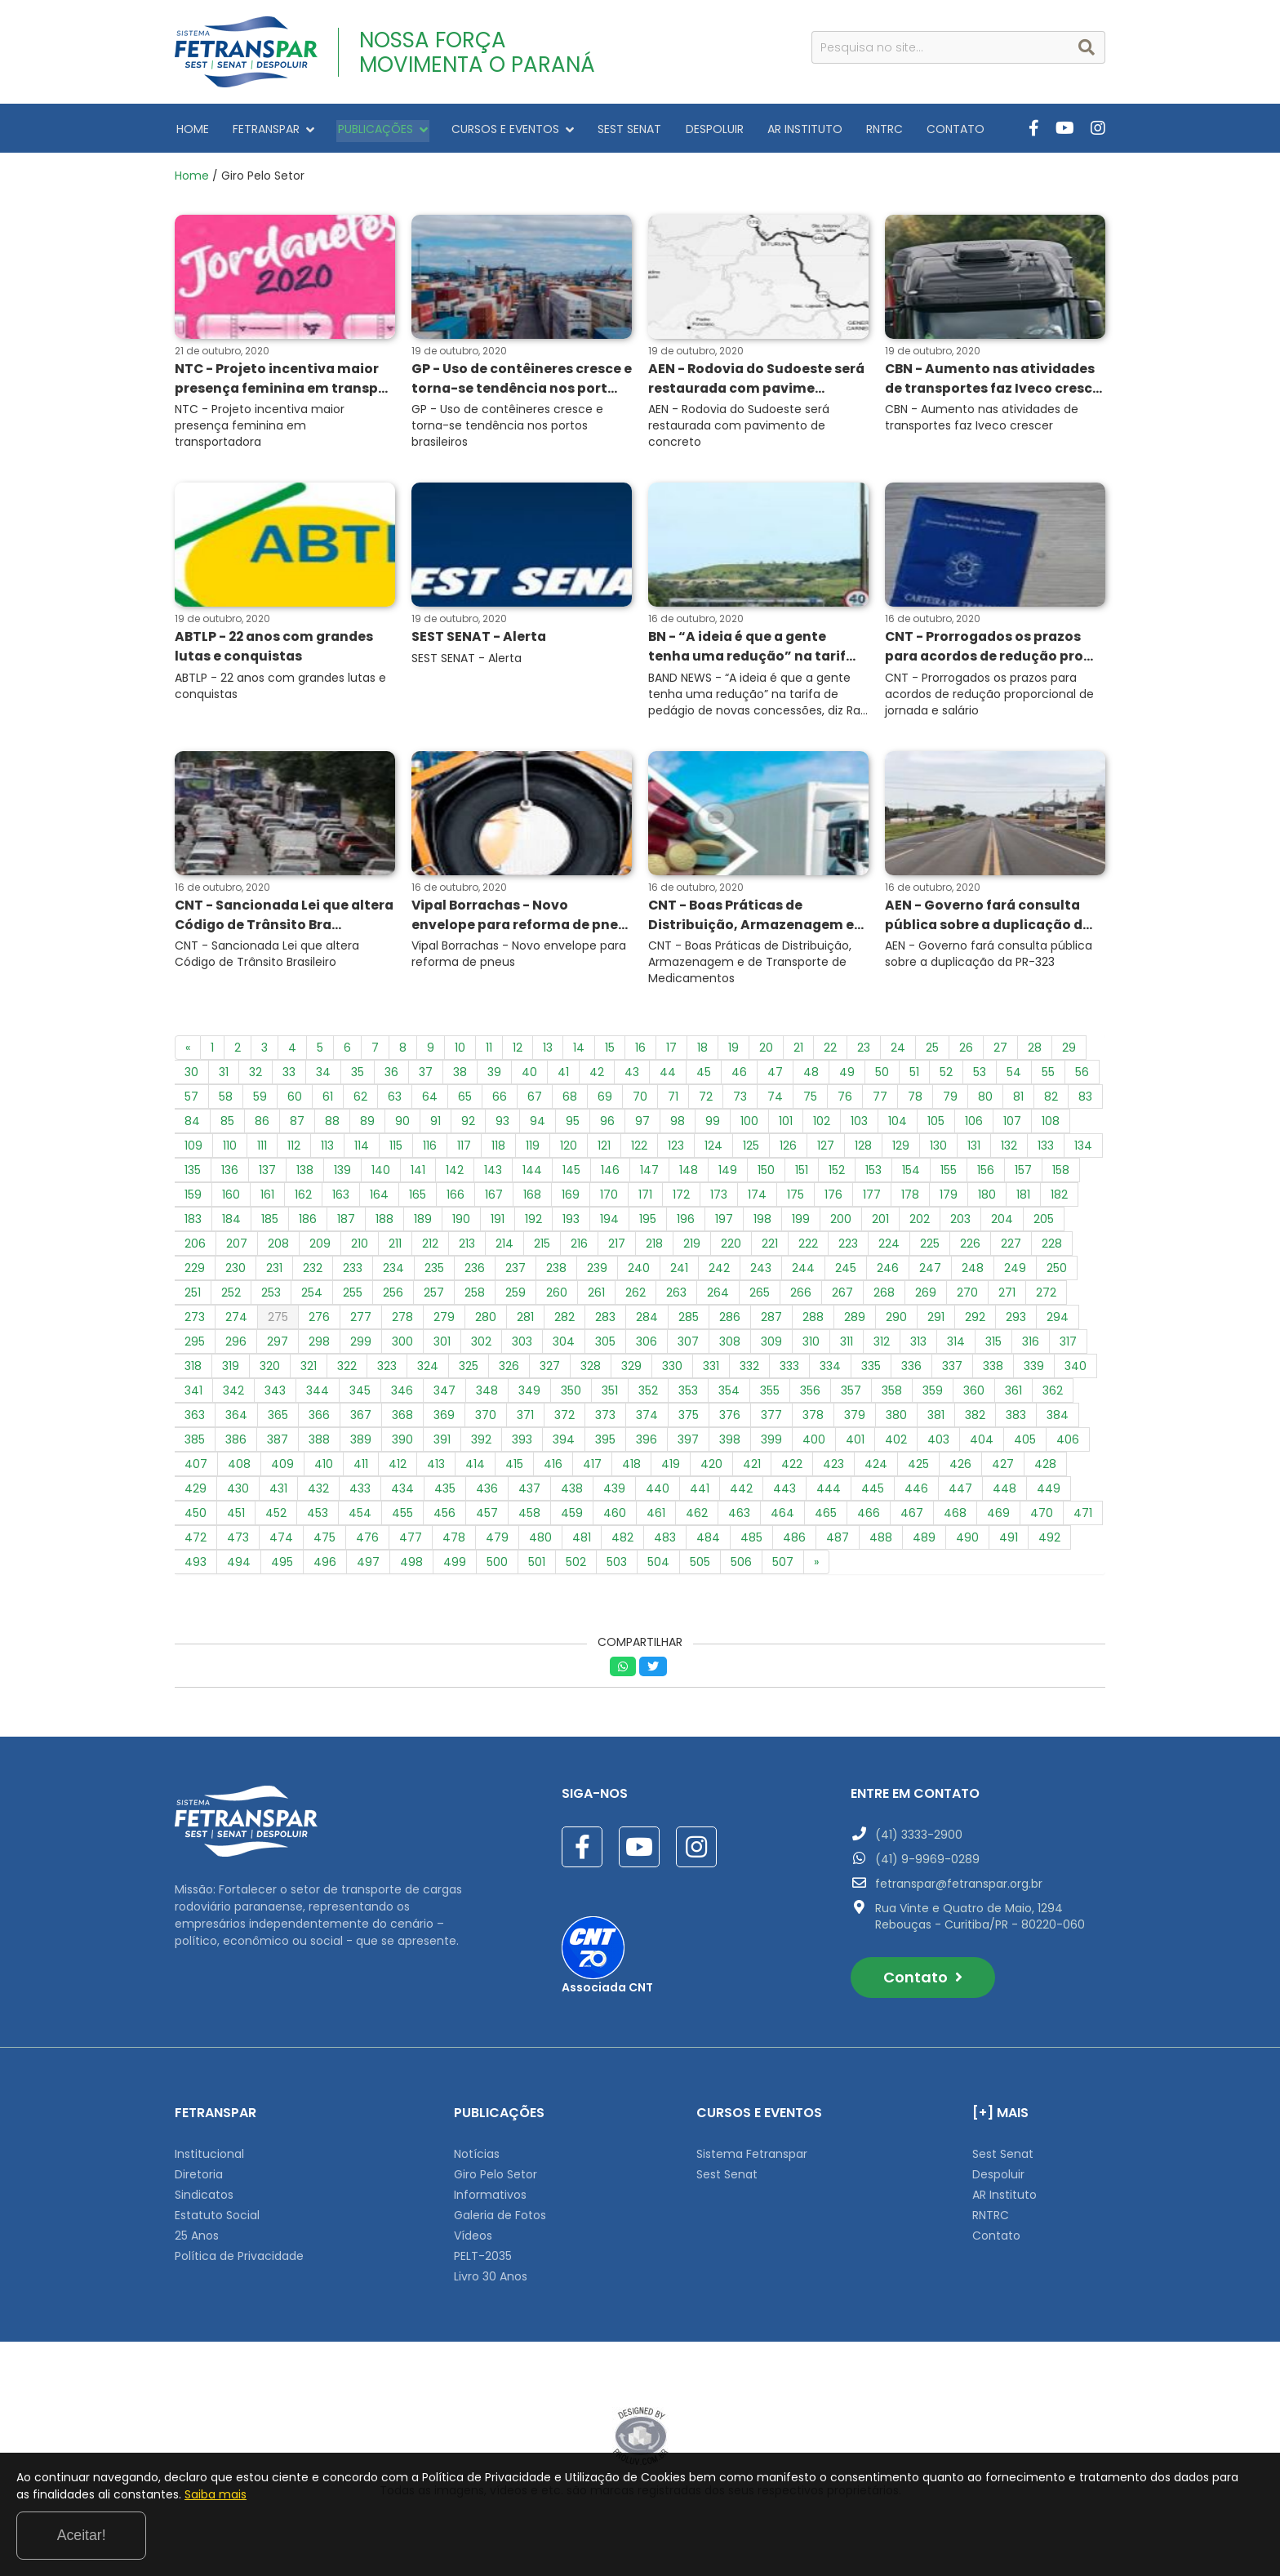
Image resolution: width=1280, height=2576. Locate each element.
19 (733, 1051)
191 (497, 1223)
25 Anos (197, 2239)
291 (935, 1321)
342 (233, 1394)
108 (1051, 1125)
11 (489, 1051)
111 (262, 1149)
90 (402, 1125)
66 (499, 1100)
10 (460, 1051)
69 (605, 1100)
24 (898, 1051)
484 (708, 1541)
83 (1085, 1100)
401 (855, 1443)
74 (775, 1100)
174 (757, 1198)
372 (564, 1419)
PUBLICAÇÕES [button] (375, 128)
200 (840, 1223)
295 (194, 1345)
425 (918, 1468)
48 (811, 1076)
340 (1075, 1370)
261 (596, 1296)
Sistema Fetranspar (751, 2158)
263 (676, 1296)
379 (854, 1419)
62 (360, 1100)
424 (875, 1468)
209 (320, 1247)
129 (900, 1149)
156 (985, 1174)
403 (938, 1443)
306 (646, 1345)
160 (231, 1198)
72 (706, 1100)
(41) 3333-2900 (918, 1839)
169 (571, 1198)
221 (770, 1247)
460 (614, 1517)
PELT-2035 (483, 2260)
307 (688, 1345)
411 (360, 1468)
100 (749, 1125)
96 (607, 1125)
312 (881, 1345)
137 (267, 1174)
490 (967, 1541)
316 (1030, 1345)
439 (614, 1492)
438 (572, 1492)
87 (297, 1125)
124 (713, 1149)
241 (679, 1272)
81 (1018, 1100)
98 (677, 1125)
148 (688, 1174)
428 (1045, 1468)
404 (981, 1443)
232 (312, 1272)
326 (509, 1370)
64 (430, 1100)
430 (238, 1492)
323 (387, 1370)
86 (262, 1125)
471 (1082, 1517)
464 (782, 1517)
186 (308, 1223)
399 (771, 1443)
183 (193, 1223)
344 (317, 1394)
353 (688, 1394)
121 (604, 1149)
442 (741, 1492)
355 (770, 1394)
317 (1068, 1345)
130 (938, 1149)
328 (590, 1370)
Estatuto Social (217, 2219)
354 (729, 1394)
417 (592, 1468)
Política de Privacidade (239, 2260)
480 (540, 1541)
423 (833, 1468)
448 (1004, 1492)
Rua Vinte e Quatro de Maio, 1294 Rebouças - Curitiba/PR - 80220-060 (980, 1920)
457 (487, 1517)
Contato (922, 1981)
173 (718, 1198)
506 (741, 1566)
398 (729, 1443)
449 (1048, 1492)
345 (360, 1394)
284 (647, 1321)
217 (616, 1247)
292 (975, 1321)
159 (193, 1198)
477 (410, 1541)
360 (973, 1394)
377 (771, 1419)
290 (896, 1321)
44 (668, 1076)
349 (529, 1394)
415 (514, 1468)
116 (430, 1149)
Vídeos (473, 2239)
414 (475, 1468)
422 (791, 1468)
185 (269, 1223)
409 (282, 1468)
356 (810, 1394)
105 (935, 1125)
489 (924, 1541)
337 (952, 1370)
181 (1023, 1198)
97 (642, 1125)
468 (955, 1517)
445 (872, 1492)
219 (691, 1247)
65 (465, 1100)
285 (688, 1321)
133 (1046, 1149)
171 (645, 1198)
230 (235, 1272)
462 (697, 1517)
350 (571, 1394)
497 (368, 1566)
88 (332, 1125)
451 (236, 1517)
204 (1002, 1223)
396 (646, 1443)
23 (863, 1051)
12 (517, 1051)
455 (402, 1517)
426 (960, 1468)
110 (230, 1149)
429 (195, 1492)
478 (453, 1541)
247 (930, 1272)
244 (803, 1272)
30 (191, 1076)
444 (828, 1492)
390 (402, 1443)
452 (276, 1517)
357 (851, 1394)
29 (1069, 1051)
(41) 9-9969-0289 (927, 1863)
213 (467, 1247)
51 (914, 1076)
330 (672, 1370)
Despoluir (998, 2178)
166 (455, 1198)
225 (930, 1247)
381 (935, 1419)
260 (556, 1296)
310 (811, 1345)
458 (529, 1517)
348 (487, 1394)
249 (1015, 1272)
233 (352, 1272)
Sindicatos (204, 2199)
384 (1058, 1419)
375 (688, 1419)
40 (529, 1076)
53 (979, 1076)
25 (932, 1051)
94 (537, 1125)
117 (464, 1149)
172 (681, 1198)
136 (229, 1174)
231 (274, 1272)
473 (238, 1541)
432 (318, 1492)
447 (960, 1492)
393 (522, 1443)
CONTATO (927, 128)
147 (649, 1174)
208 (278, 1247)
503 (617, 1566)
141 (418, 1174)
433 (360, 1492)
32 (255, 1076)
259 (515, 1296)
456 (444, 1517)
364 (236, 1419)
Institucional (209, 2158)
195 (647, 1223)
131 (973, 1149)
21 (798, 1051)
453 (317, 1517)
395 (605, 1443)
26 (966, 1051)
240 (639, 1272)
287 (771, 1321)
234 (393, 1272)
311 (846, 1345)
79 (950, 1100)
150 (766, 1174)
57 (191, 1100)
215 (542, 1247)
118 (498, 1149)
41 (563, 1076)
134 (1083, 1149)
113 (327, 1149)
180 (987, 1198)
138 (304, 1174)
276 (319, 1321)
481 (581, 1541)
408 (239, 1468)
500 (497, 1566)
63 (395, 1100)
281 (525, 1321)
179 (949, 1198)
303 (522, 1345)
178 (910, 1198)
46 (739, 1076)
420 (711, 1468)
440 (657, 1492)
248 (973, 1272)
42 (596, 1076)
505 (700, 1566)
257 (434, 1296)
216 (579, 1247)
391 (442, 1443)
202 (919, 1223)
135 (192, 1174)
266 (800, 1296)
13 (548, 1051)
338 (993, 1370)
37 (426, 1076)
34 (323, 1076)
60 (294, 1100)
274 (236, 1321)
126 (788, 1149)
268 (884, 1296)
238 (556, 1272)
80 (985, 1100)
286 (729, 1321)
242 (719, 1272)
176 (833, 1198)
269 (925, 1296)
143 (493, 1174)
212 (430, 1247)
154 (911, 1174)
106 (974, 1125)
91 (435, 1125)
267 (842, 1296)
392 (481, 1443)
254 (311, 1296)
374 (647, 1419)
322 (347, 1370)
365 (278, 1419)
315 (993, 1345)
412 (398, 1468)
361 (1013, 1394)
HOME (191, 128)
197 (724, 1223)
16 (640, 1051)
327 (550, 1370)
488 (880, 1541)
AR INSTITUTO (782, 128)
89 (367, 1125)
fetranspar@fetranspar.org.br (958, 1888)
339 (1034, 1370)
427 (1003, 1468)
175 (795, 1198)
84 (192, 1125)
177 (872, 1198)
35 (357, 1076)
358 (892, 1394)
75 (810, 1100)
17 (671, 1051)
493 (195, 1566)
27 (1000, 1051)
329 (631, 1370)
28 (1035, 1051)
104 (897, 1125)
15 (610, 1051)
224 (889, 1247)
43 (631, 1076)
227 (1011, 1247)
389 (360, 1443)
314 (956, 1345)
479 (497, 1541)
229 (194, 1272)
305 (605, 1345)
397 (688, 1443)
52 (946, 1076)
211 (395, 1247)
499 (454, 1566)
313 (918, 1345)
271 (1007, 1296)
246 (888, 1272)
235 (434, 1272)
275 (278, 1321)
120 (568, 1149)
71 (673, 1100)
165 (417, 1198)
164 (379, 1198)
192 (533, 1223)
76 (845, 1100)
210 (359, 1247)
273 (194, 1321)
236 (474, 1272)
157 (1023, 1174)
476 (367, 1541)
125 (751, 1149)
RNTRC (859, 128)
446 (916, 1492)
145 (571, 1174)
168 (532, 1198)
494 (239, 1566)
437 (529, 1492)
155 (948, 1174)
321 (308, 1370)
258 (474, 1296)
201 (880, 1223)
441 (699, 1492)
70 (640, 1100)
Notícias (477, 2158)
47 (775, 1076)
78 (915, 1100)
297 (277, 1345)
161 (267, 1198)
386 (236, 1443)
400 (813, 1443)
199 (801, 1223)
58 (226, 1100)
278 (402, 1321)
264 (718, 1296)
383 (1016, 1419)
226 (970, 1247)
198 (762, 1223)
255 (352, 1296)
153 (873, 1174)
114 (361, 1149)
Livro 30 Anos (490, 2280)
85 (227, 1125)
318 (193, 1370)
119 (533, 1149)
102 (821, 1125)
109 (193, 1149)
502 (576, 1566)
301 (442, 1345)
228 (1052, 1247)
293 (1016, 1321)
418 (631, 1468)
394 (564, 1443)
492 (1049, 1541)
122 (639, 1149)
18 (702, 1051)
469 (998, 1517)
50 (882, 1076)
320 (270, 1370)
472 (195, 1541)
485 (751, 1541)
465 (826, 1517)
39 (494, 1076)
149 (727, 1174)
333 (789, 1370)
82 (1051, 1100)
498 (411, 1566)
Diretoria (199, 2178)
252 (231, 1296)
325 (468, 1370)
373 (605, 1419)
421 (752, 1468)
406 (1067, 1443)
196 (686, 1223)
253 (271, 1296)
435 (445, 1492)
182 (1059, 1198)
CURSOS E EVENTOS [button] (501, 128)
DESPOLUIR (696, 128)
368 (402, 1419)
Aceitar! (1197, 2534)
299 (360, 1345)
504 (658, 1566)
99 (712, 1125)
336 (911, 1370)
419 (670, 1468)
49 (847, 1076)
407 (195, 1468)
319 (230, 1370)
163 (340, 1198)
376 (729, 1419)
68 (569, 1100)
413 (436, 1468)
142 (455, 1174)
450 (195, 1517)
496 (324, 1566)
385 (194, 1443)
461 (656, 1517)
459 (572, 1517)
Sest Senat (727, 2178)
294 (1058, 1321)
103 (859, 1125)
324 (427, 1370)
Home (192, 175)
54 (1014, 1076)
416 (553, 1468)
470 (1041, 1517)
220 (731, 1247)
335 (871, 1370)
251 (192, 1296)
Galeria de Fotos (500, 2219)
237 (515, 1272)
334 (830, 1370)
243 (760, 1272)
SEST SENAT (615, 128)
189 (423, 1223)
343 (275, 1394)
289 (854, 1321)
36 (391, 1076)
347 (444, 1394)
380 (896, 1419)
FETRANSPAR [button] (268, 128)
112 (293, 1149)
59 (260, 1100)
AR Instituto (1004, 2199)
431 (278, 1492)
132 (1009, 1149)
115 (395, 1149)
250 (1057, 1272)
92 (468, 1125)
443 (784, 1492)
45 (703, 1076)
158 (1060, 1174)
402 (896, 1443)
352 (648, 1394)
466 (868, 1517)
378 (813, 1419)
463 (739, 1517)
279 (444, 1321)
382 (975, 1419)
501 (536, 1566)
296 (236, 1345)
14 (578, 1051)
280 (485, 1321)
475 (324, 1541)
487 (837, 1541)
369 (444, 1419)
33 (289, 1076)
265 (759, 1296)
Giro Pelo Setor (495, 2178)
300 (402, 1345)
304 (564, 1345)
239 (597, 1272)
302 (481, 1345)
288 (813, 1321)
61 (327, 1100)
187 (346, 1223)
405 (1025, 1443)
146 (610, 1174)
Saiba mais (378, 2538)
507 (782, 1566)
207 (236, 1247)
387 (277, 1443)
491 (1008, 1541)
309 (771, 1345)
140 (380, 1174)
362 (1052, 1394)
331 (711, 1370)
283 (605, 1321)
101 (786, 1125)
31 (224, 1076)
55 (1048, 1076)
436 (487, 1492)
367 (360, 1419)
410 (323, 1468)
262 (635, 1296)
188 (384, 1223)
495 (282, 1566)
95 (573, 1125)
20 (766, 1051)
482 (622, 1541)
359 (932, 1394)
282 (564, 1321)
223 (848, 1247)
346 (402, 1394)
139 (342, 1174)
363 (194, 1419)
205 (1043, 1223)
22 (830, 1051)
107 (1012, 1125)
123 (676, 1149)
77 (880, 1100)
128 (863, 1149)
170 (609, 1198)
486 (794, 1541)
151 (801, 1174)
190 (461, 1223)
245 (845, 1272)
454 (360, 1517)
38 (460, 1076)
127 (825, 1149)
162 (303, 1198)
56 (1082, 1076)
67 (534, 1100)
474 (281, 1541)
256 (393, 1296)
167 (494, 1198)
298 (319, 1345)
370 (485, 1419)
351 (610, 1394)
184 (231, 1223)
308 (729, 1345)
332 (749, 1370)
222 (808, 1247)
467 (911, 1517)
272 (1046, 1296)
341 (193, 1394)
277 (360, 1321)
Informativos (490, 2199)
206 (195, 1247)
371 (525, 1419)
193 (571, 1223)
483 (665, 1541)
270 (967, 1296)
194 (609, 1223)
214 (504, 1247)
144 (532, 1174)
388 (319, 1443)
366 (319, 1419)
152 (837, 1174)
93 (502, 1125)
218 (654, 1247)
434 (402, 1492)
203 (960, 1223)
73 (740, 1100)
